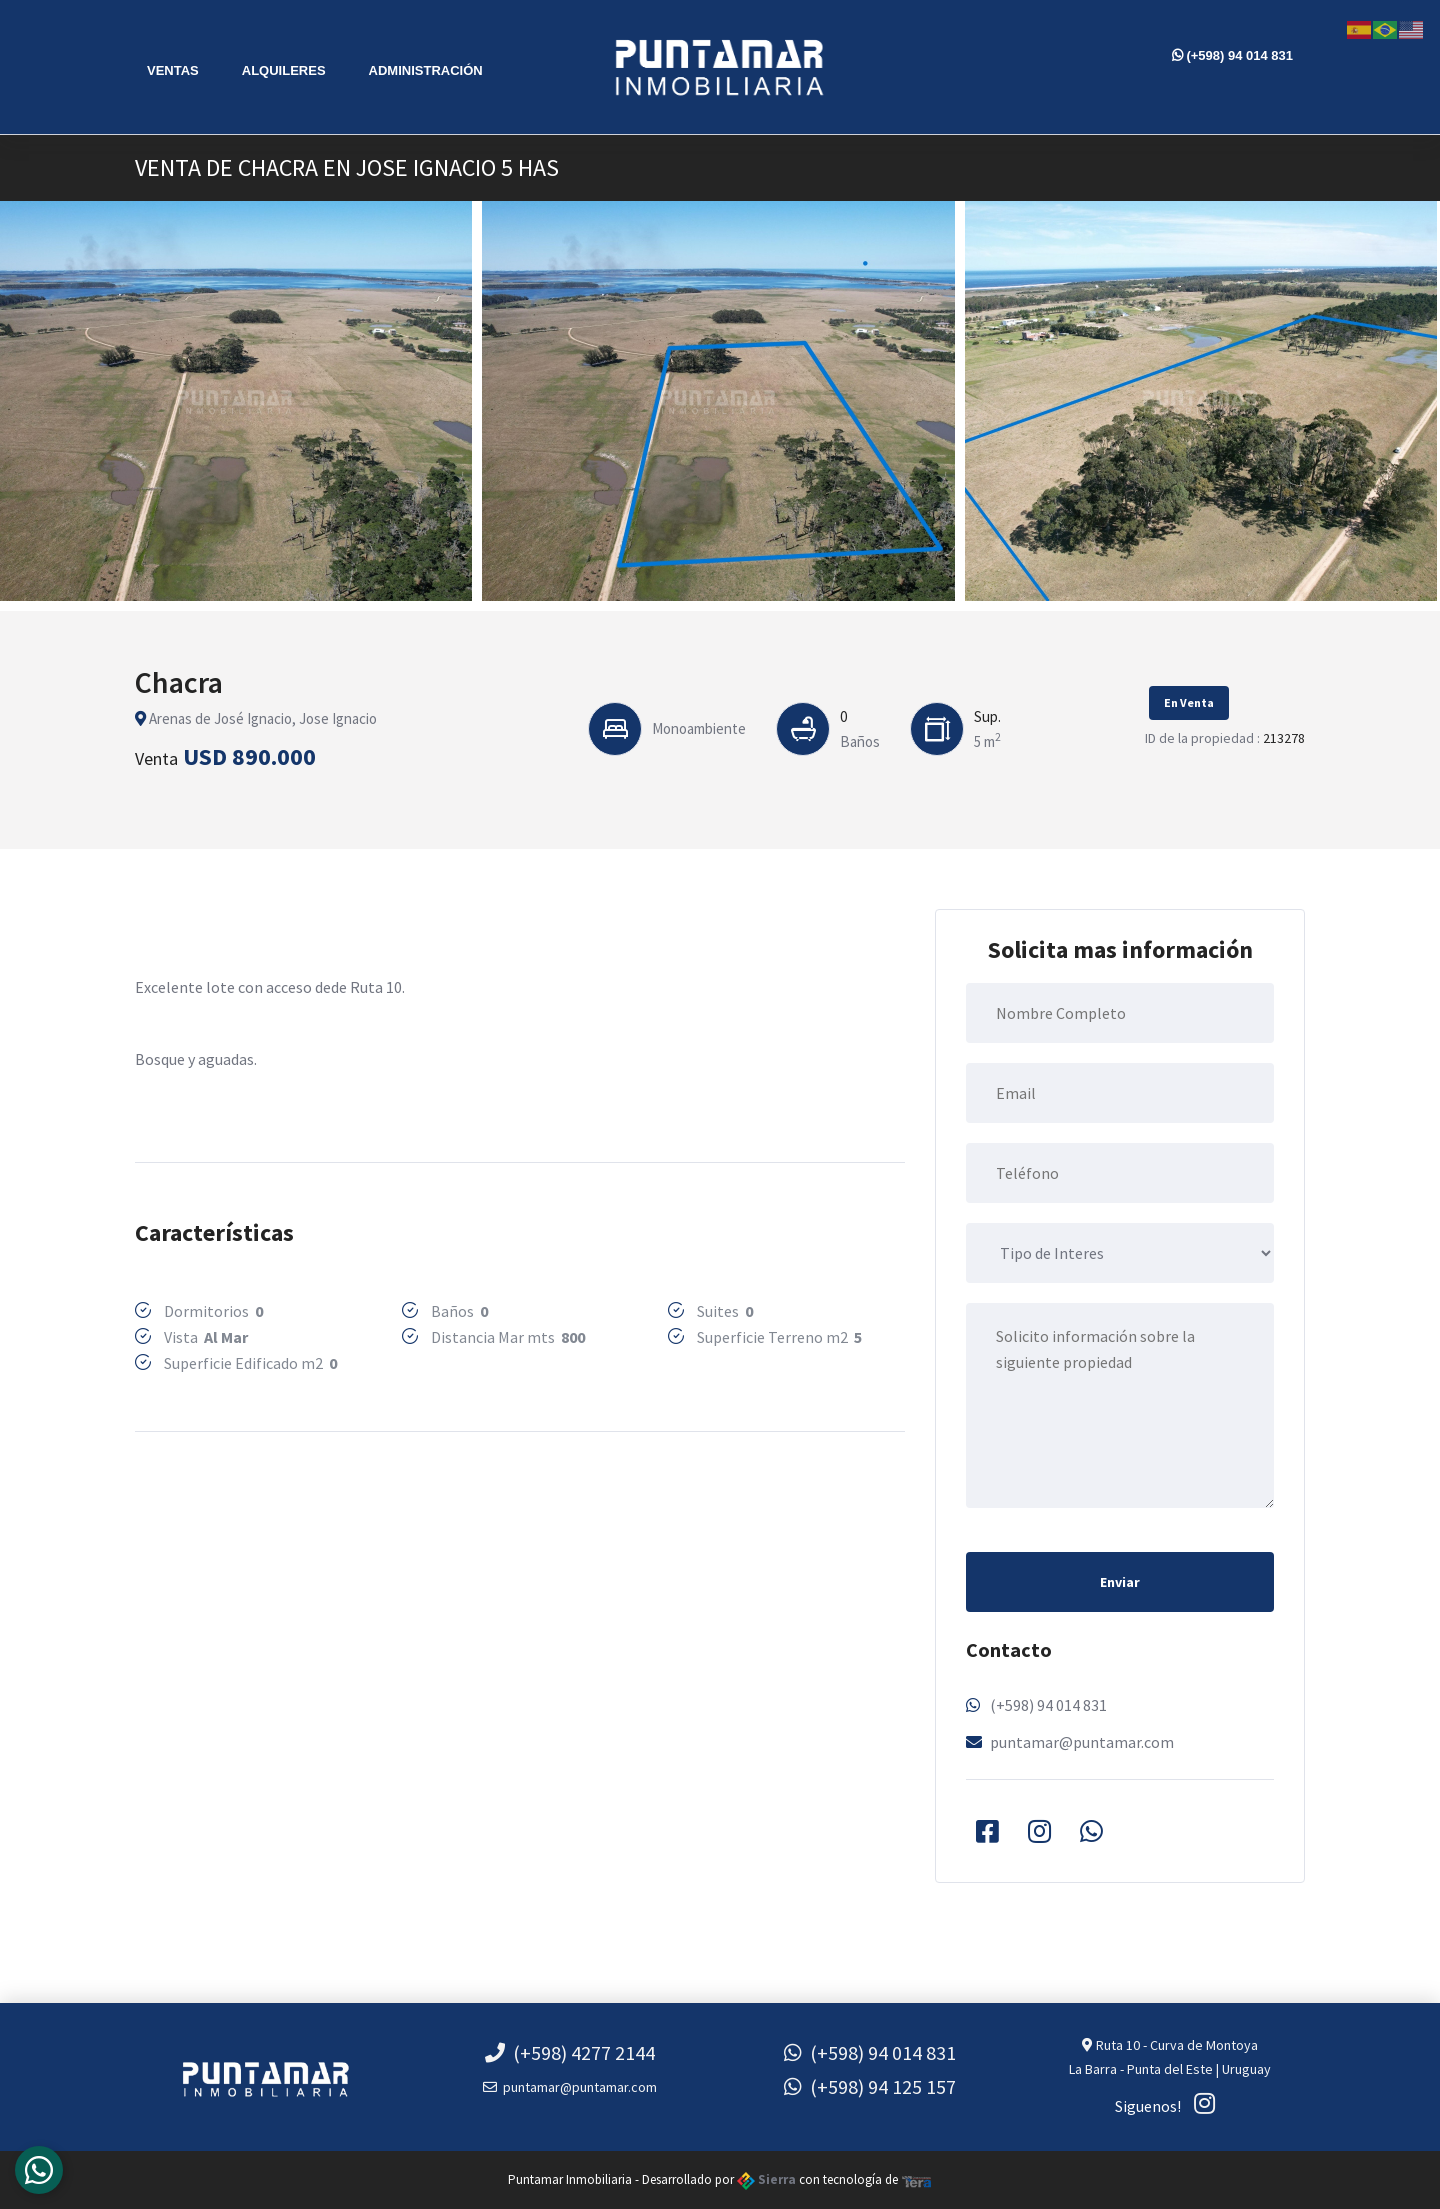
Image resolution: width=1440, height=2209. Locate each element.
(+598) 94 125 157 (870, 2086)
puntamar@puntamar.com (1082, 1742)
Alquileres (284, 70)
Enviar (1120, 1582)
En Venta (1189, 702)
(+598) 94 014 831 (1232, 55)
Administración (426, 70)
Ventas (173, 70)
